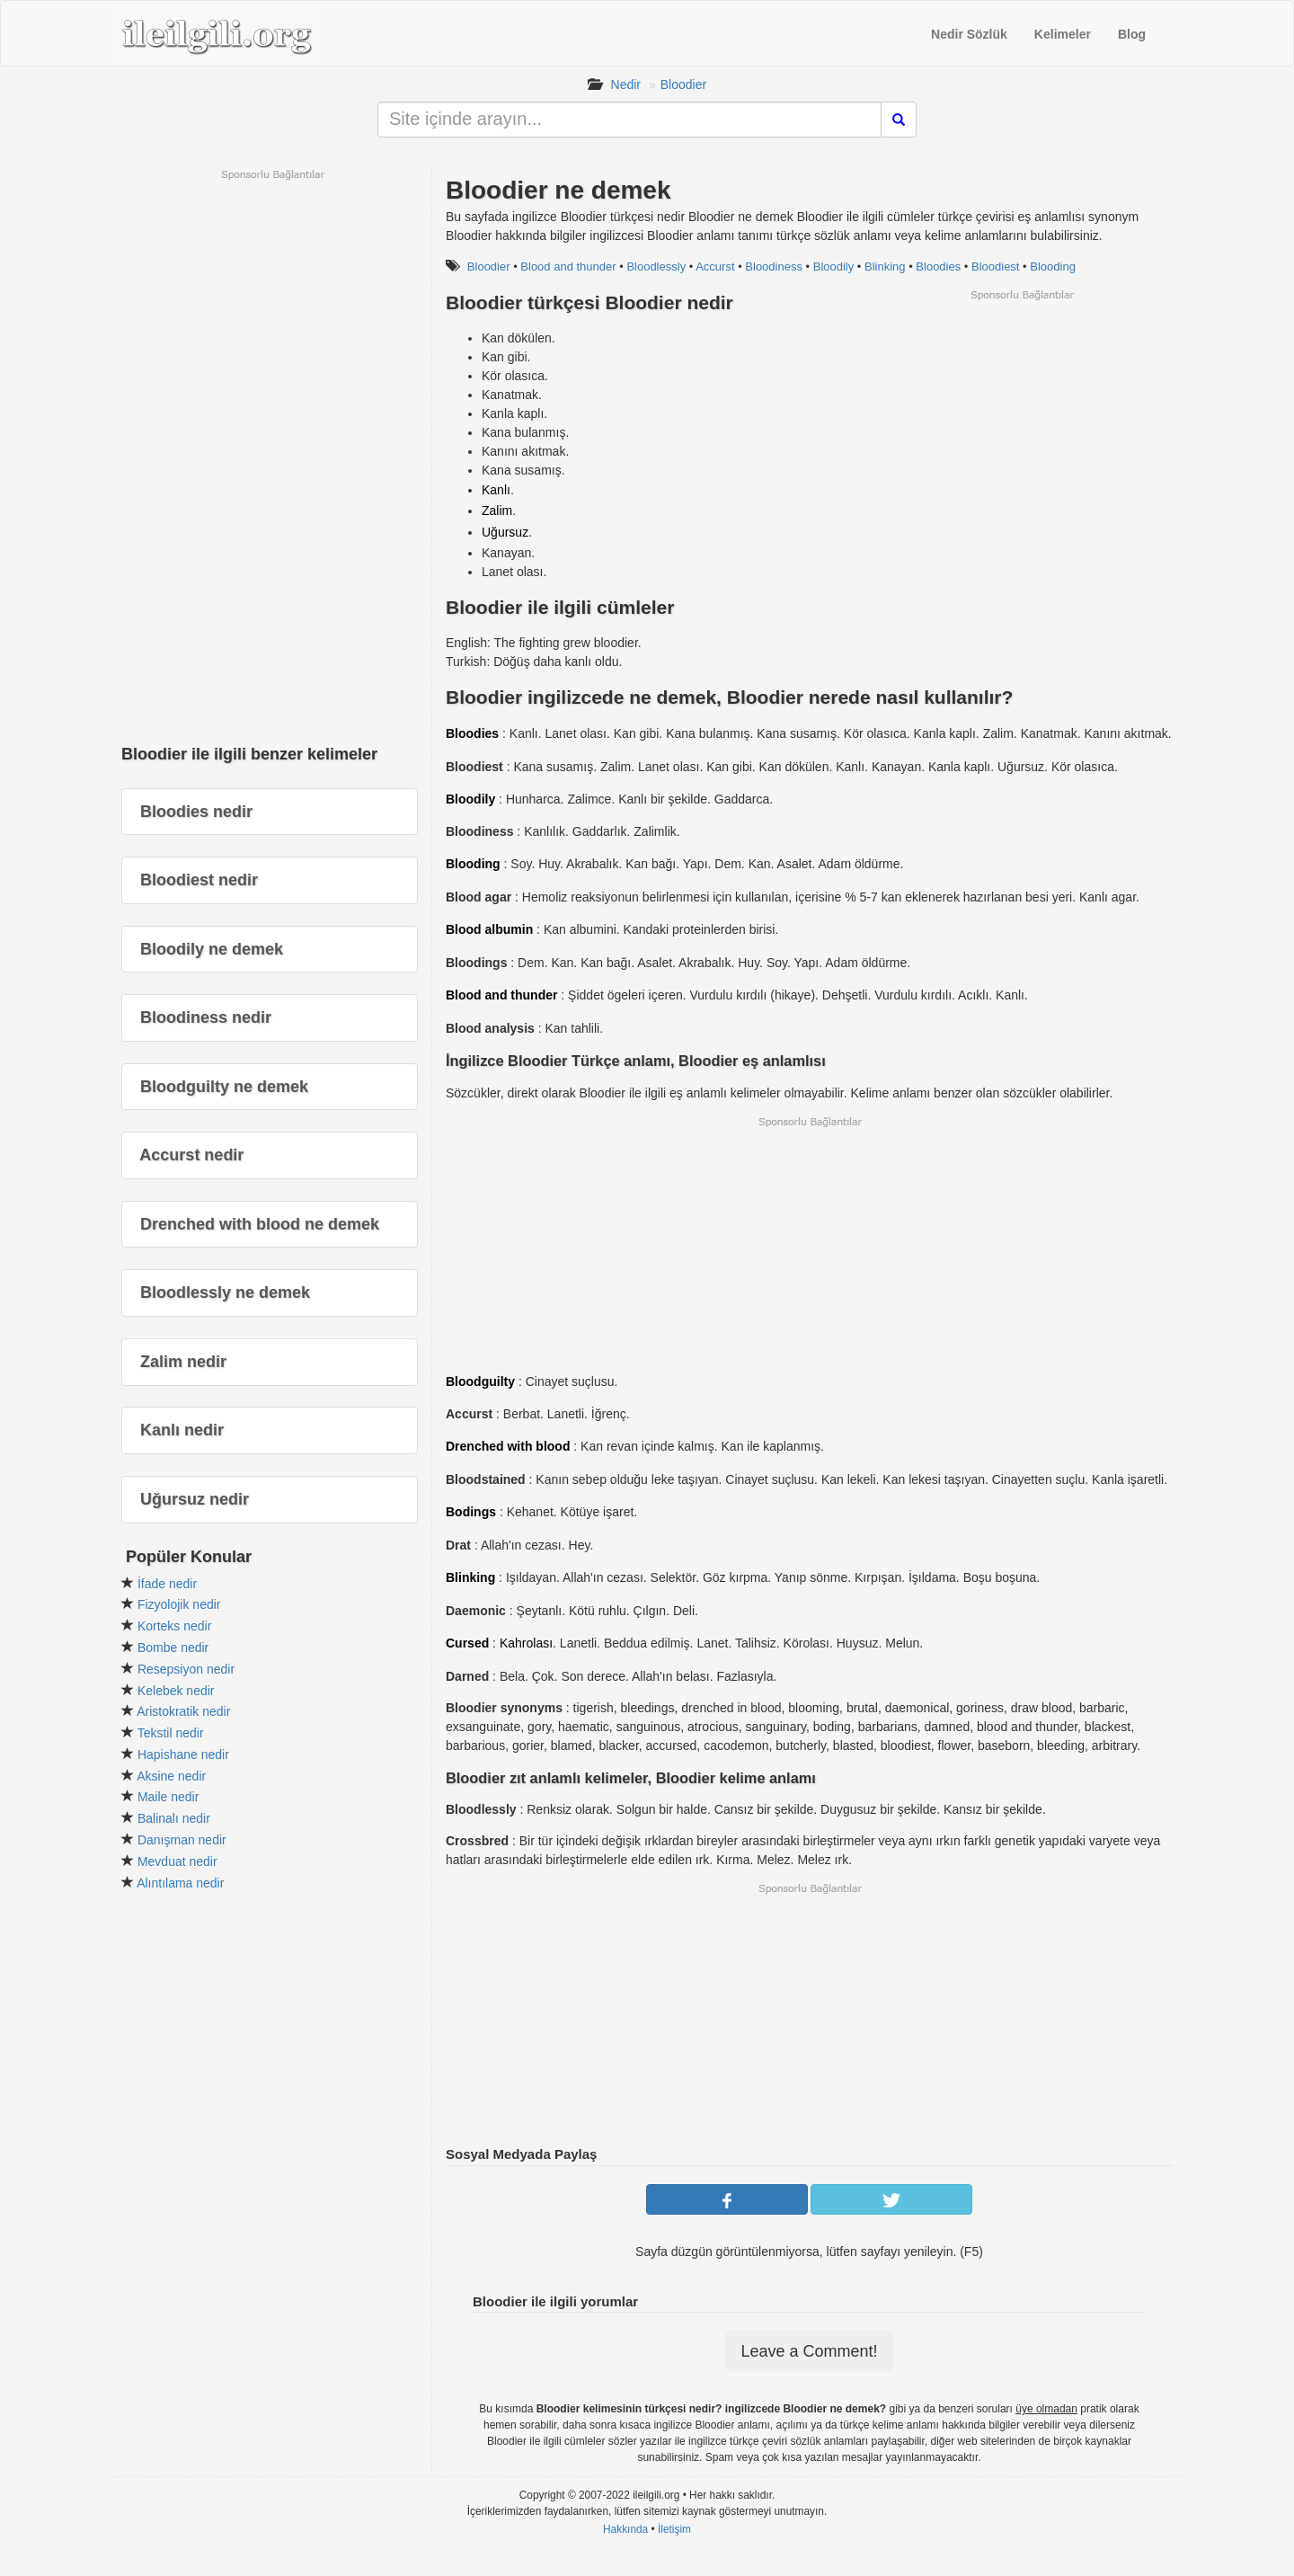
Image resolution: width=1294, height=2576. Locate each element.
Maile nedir (168, 1797)
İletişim (674, 2529)
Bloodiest (995, 266)
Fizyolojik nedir (179, 1604)
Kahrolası (526, 1643)
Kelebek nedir (176, 1690)
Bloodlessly (656, 266)
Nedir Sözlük (969, 34)
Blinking (885, 266)
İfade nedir (167, 1584)
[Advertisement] (1022, 428)
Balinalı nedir (173, 1818)
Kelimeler (1062, 34)
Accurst (715, 266)
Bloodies (938, 266)
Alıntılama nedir (180, 1883)
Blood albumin (489, 929)
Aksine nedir (171, 1776)
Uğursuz (505, 532)
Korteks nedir (174, 1626)
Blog (1132, 34)
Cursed (467, 1643)
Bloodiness (773, 266)
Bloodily (834, 266)
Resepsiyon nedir (186, 1669)
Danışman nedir (181, 1840)
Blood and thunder (568, 266)
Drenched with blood (508, 1446)
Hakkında (625, 2529)
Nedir (626, 84)
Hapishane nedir (183, 1754)
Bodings (471, 1512)
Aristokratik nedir (183, 1711)
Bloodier (683, 84)
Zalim (497, 510)
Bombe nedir (172, 1647)
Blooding (1053, 266)
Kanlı (496, 490)
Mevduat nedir (177, 1861)
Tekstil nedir (170, 1733)
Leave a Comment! (808, 2351)
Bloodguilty (480, 1381)
